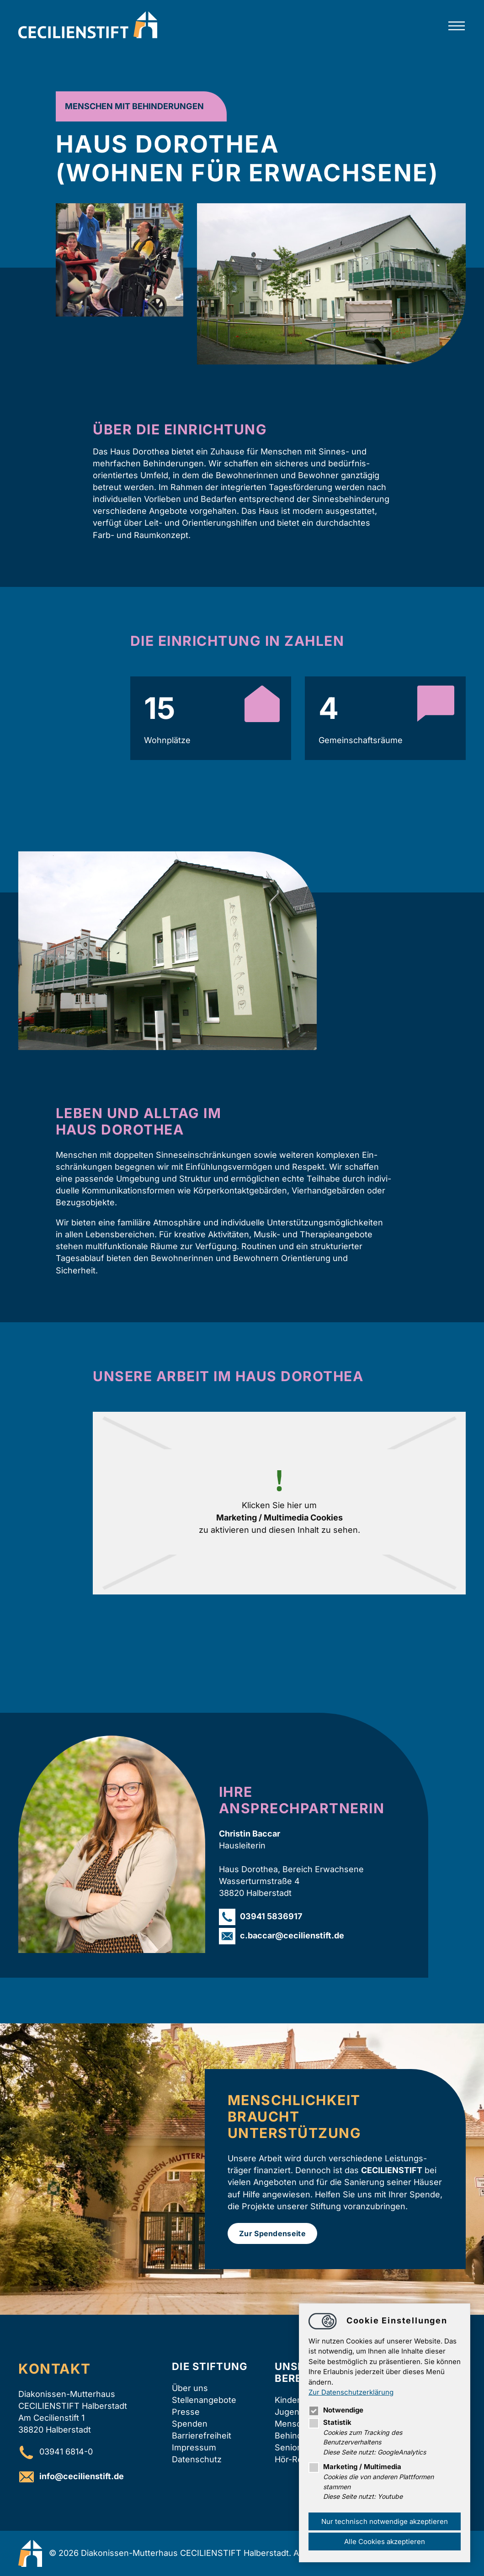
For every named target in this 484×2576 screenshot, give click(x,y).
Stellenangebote (204, 2400)
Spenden (189, 2423)
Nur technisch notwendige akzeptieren (384, 2521)
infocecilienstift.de (81, 2476)
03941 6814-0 (66, 2451)
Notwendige (335, 2410)
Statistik (329, 2422)
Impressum (194, 2447)
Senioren (292, 2447)
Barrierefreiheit (201, 2435)
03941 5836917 (271, 1916)
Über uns (190, 2388)
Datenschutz (197, 2459)
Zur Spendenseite (272, 2233)
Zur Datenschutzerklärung (351, 2392)
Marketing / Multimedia (354, 2466)
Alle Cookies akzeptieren (384, 2541)
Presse (186, 2412)
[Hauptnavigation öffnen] (456, 26)
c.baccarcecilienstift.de (292, 1935)
